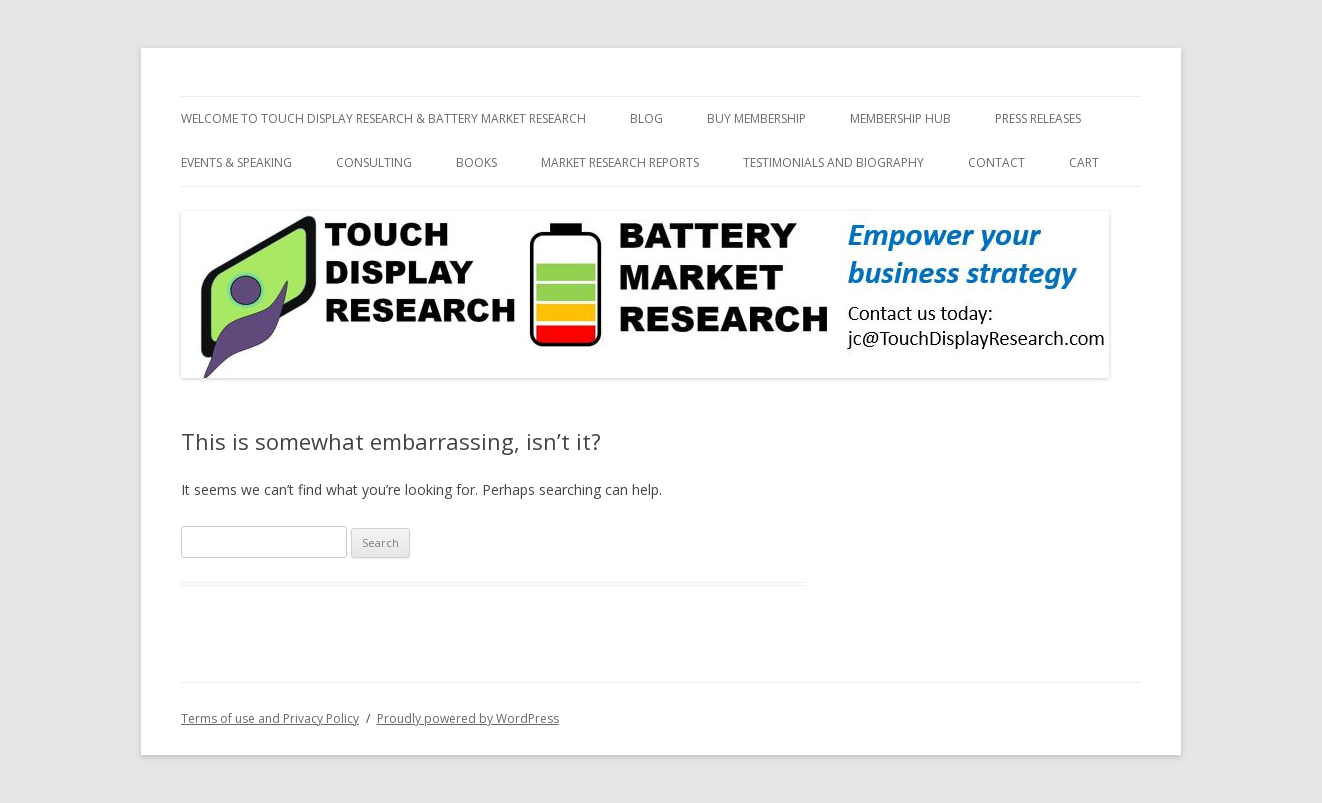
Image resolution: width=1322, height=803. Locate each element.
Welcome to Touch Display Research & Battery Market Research (383, 118)
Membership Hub (900, 118)
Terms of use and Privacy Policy (270, 718)
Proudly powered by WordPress (468, 718)
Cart (1084, 162)
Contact (996, 162)
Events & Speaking (236, 162)
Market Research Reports (620, 162)
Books (476, 162)
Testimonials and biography (833, 162)
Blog (646, 118)
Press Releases (1038, 118)
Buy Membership (756, 118)
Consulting (374, 162)
